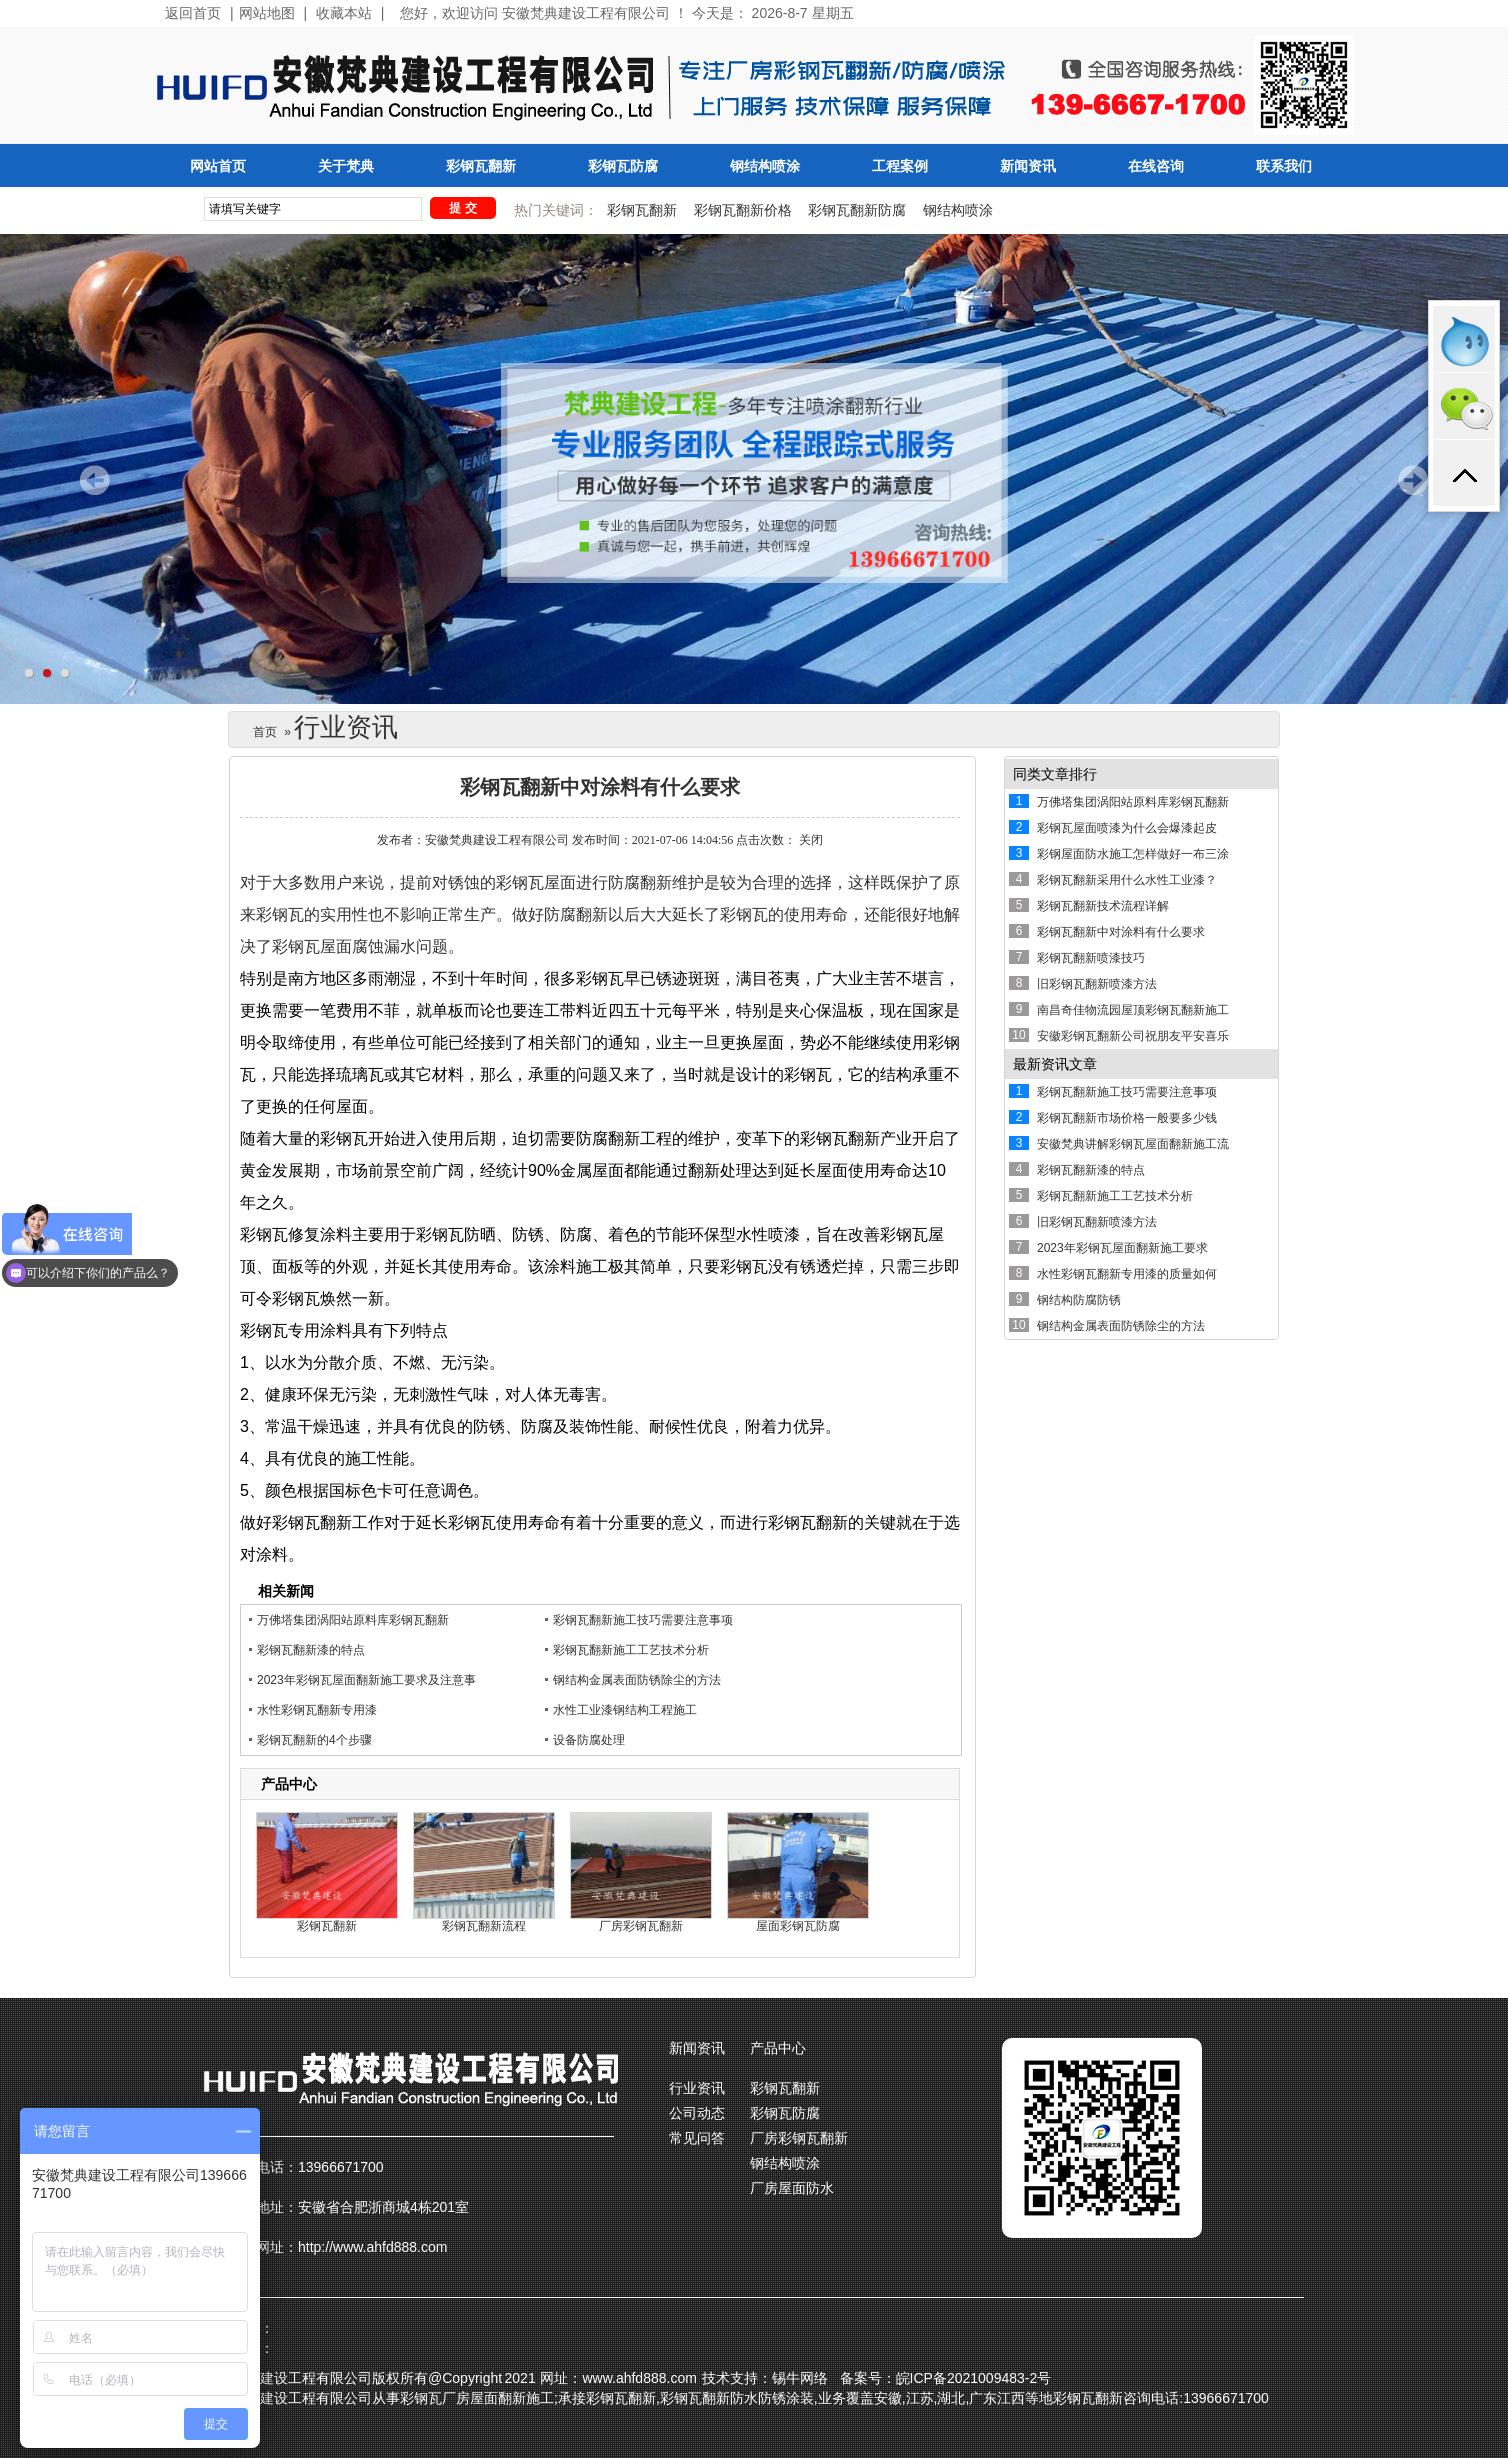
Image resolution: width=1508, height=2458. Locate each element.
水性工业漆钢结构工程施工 (625, 1710)
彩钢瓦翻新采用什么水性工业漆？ (1127, 880)
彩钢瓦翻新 (481, 166)
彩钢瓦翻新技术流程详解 (1103, 906)
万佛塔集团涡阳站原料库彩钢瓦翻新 (353, 1620)
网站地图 (267, 13)
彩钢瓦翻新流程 (484, 1926)
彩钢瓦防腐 (623, 166)
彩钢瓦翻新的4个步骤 (314, 1740)
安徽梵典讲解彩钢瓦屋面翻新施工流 (1133, 1144)
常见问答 (697, 2138)
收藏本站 (344, 13)
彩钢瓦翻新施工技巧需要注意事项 (643, 1620)
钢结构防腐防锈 (1079, 1300)
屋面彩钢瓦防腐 (798, 1926)
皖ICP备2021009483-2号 (974, 2378)
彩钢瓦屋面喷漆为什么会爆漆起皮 (1127, 828)
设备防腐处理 (589, 1740)
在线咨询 (1156, 166)
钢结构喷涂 (765, 166)
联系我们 (1284, 166)
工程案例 (900, 166)
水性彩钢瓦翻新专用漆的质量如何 (1127, 1274)
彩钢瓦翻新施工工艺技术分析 (631, 1650)
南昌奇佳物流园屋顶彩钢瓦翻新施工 (1133, 1010)
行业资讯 (697, 2088)
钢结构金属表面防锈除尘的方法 (637, 1680)
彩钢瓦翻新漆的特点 (311, 1650)
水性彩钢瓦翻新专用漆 (317, 1710)
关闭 (811, 840)
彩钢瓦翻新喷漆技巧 (1091, 958)
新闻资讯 (1028, 166)
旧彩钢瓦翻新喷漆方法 (1097, 984)
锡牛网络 (800, 2378)
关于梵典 (346, 166)
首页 (265, 732)
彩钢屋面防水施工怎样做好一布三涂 (1133, 854)
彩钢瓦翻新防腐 (857, 210)
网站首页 (218, 166)
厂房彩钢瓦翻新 (641, 1926)
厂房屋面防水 (792, 2188)
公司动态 (697, 2113)
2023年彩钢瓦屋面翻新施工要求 (1122, 1248)
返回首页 (193, 13)
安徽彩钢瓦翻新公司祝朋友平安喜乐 (1133, 1036)
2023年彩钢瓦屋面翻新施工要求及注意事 (366, 1680)
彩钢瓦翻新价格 (743, 210)
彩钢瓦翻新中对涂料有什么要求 (1121, 932)
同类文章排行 (1055, 774)
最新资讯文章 (1055, 1064)
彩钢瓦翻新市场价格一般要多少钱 (1127, 1118)
